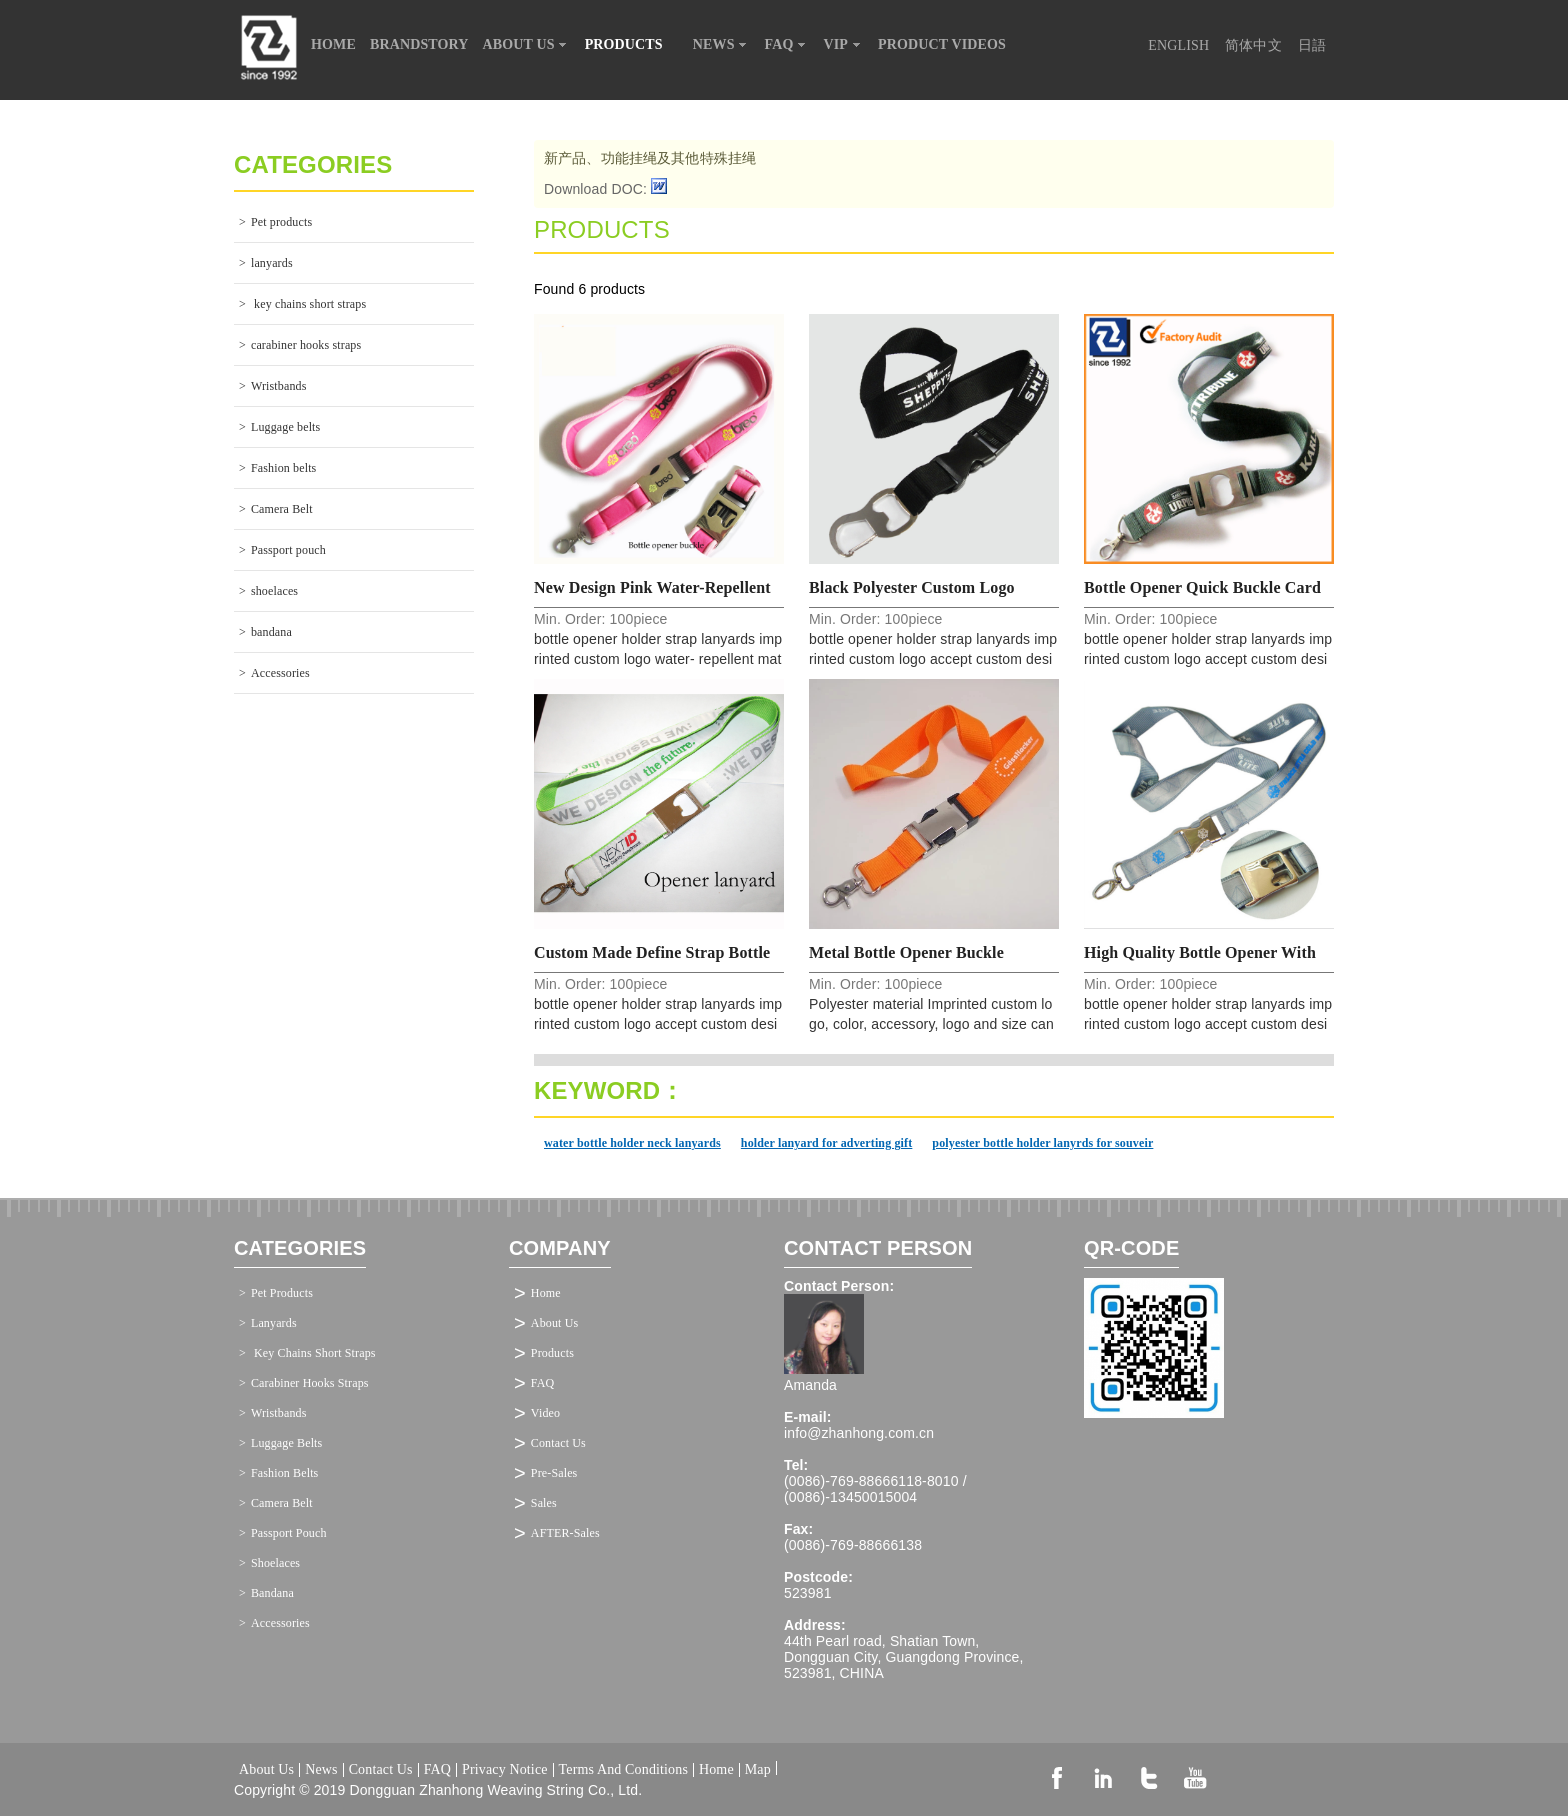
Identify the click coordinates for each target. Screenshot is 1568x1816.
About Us (554, 1323)
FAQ (787, 45)
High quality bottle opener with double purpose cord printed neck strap (1207, 958)
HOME (333, 44)
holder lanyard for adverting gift (827, 1143)
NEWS (722, 45)
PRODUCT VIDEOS (942, 44)
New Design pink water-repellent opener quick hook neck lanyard (656, 593)
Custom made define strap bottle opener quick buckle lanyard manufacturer (652, 958)
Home (546, 1293)
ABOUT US (527, 45)
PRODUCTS (632, 45)
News (321, 1770)
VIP (844, 45)
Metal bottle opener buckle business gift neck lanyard (907, 958)
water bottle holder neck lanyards (632, 1143)
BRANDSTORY (419, 44)
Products (552, 1353)
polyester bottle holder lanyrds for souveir (1042, 1143)
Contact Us (558, 1443)
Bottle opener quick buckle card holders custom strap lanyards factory (1202, 593)
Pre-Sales (554, 1473)
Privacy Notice (505, 1770)
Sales (544, 1503)
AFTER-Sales (565, 1533)
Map (758, 1768)
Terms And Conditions (623, 1770)
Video (545, 1413)
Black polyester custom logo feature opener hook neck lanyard (912, 593)
